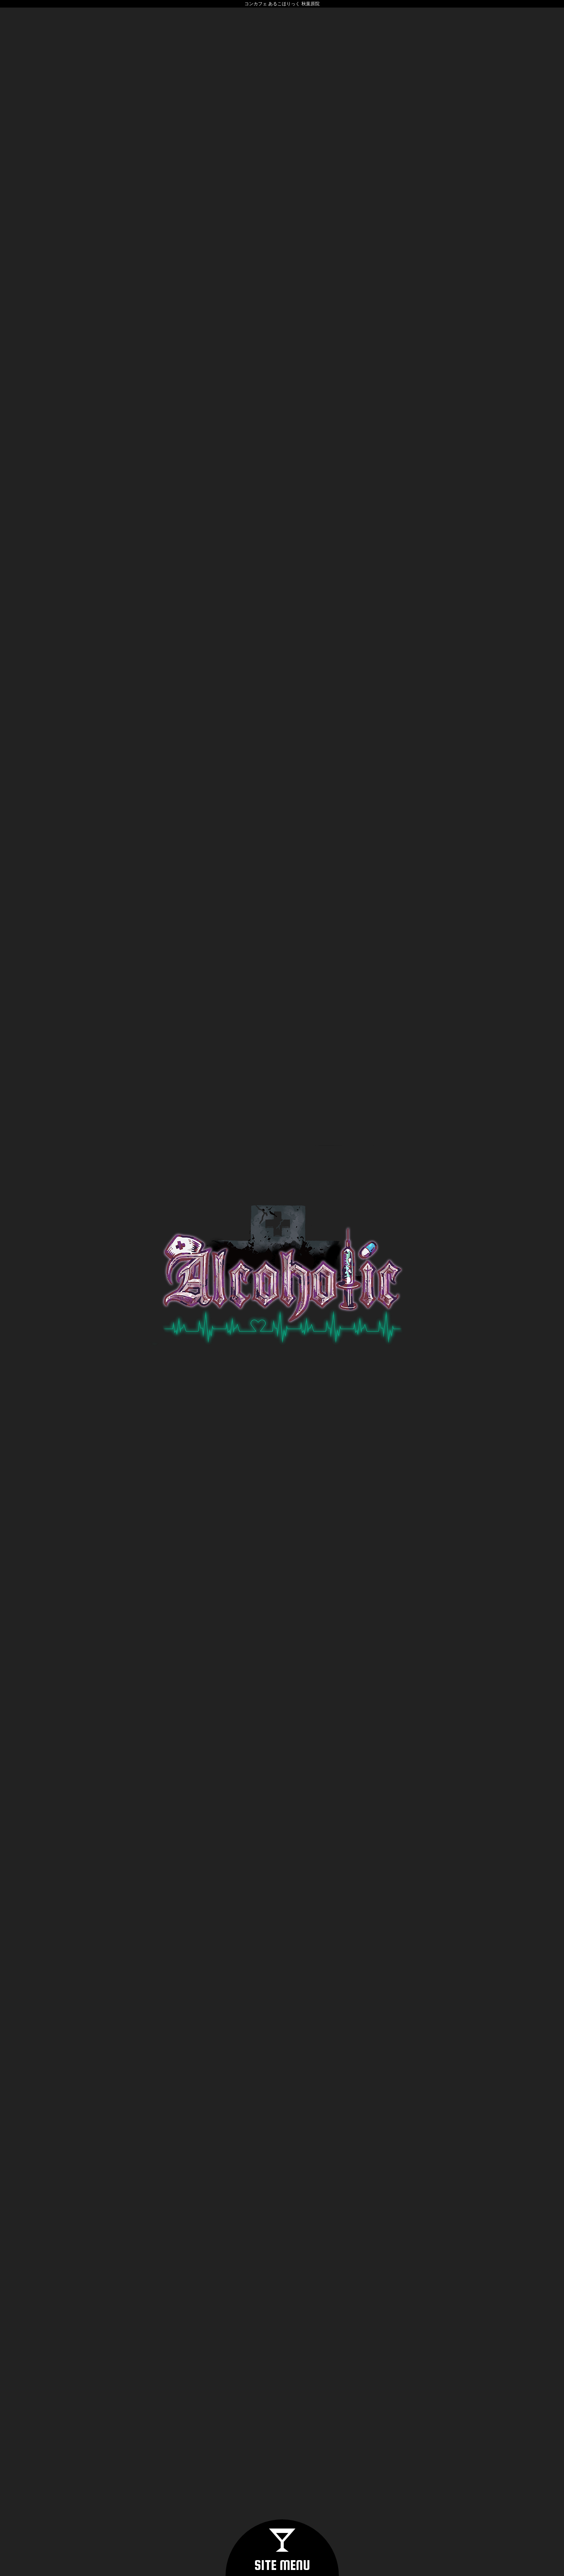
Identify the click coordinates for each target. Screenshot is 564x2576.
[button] (282, 2547)
